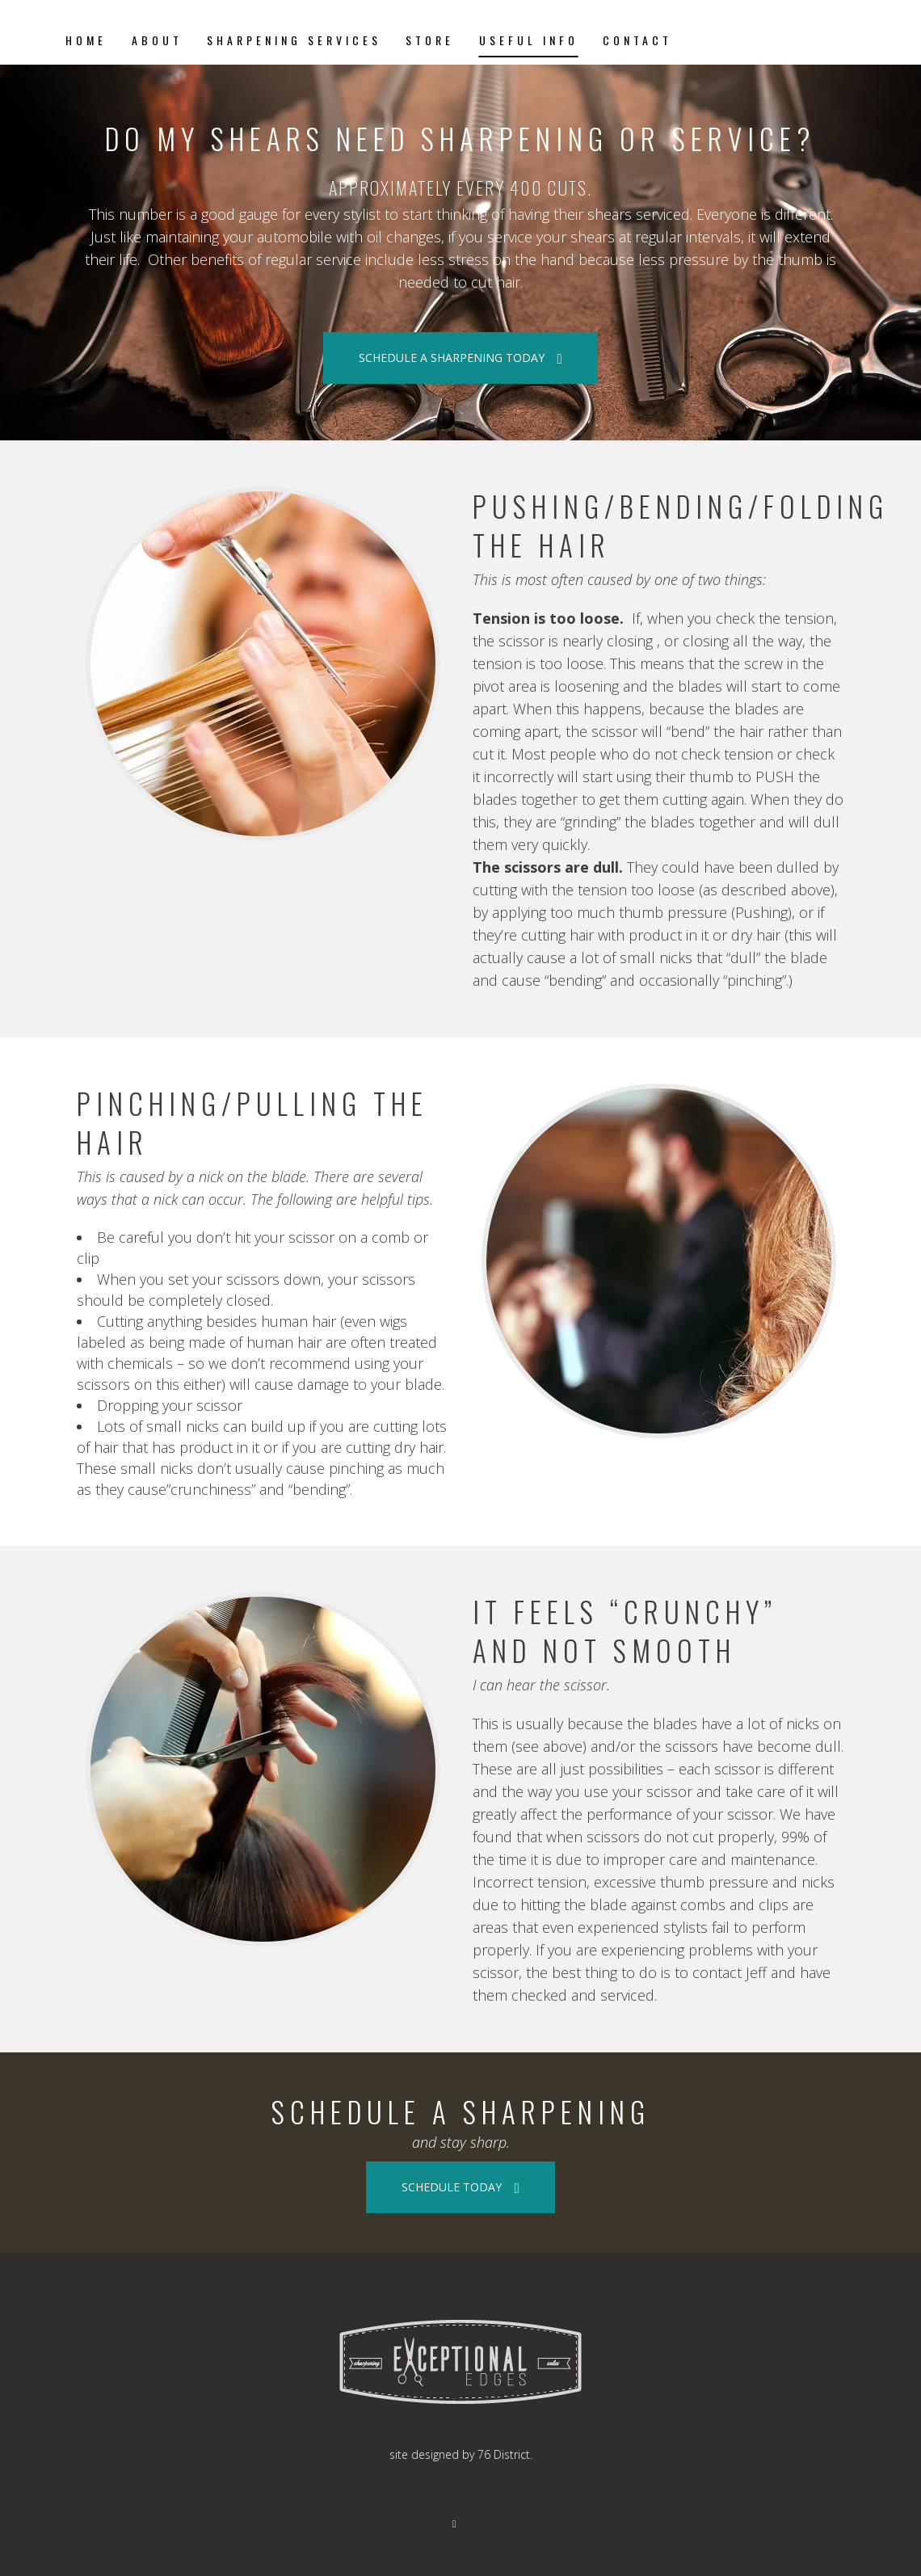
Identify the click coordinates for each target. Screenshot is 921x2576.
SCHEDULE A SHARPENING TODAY (460, 358)
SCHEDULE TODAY (460, 2187)
